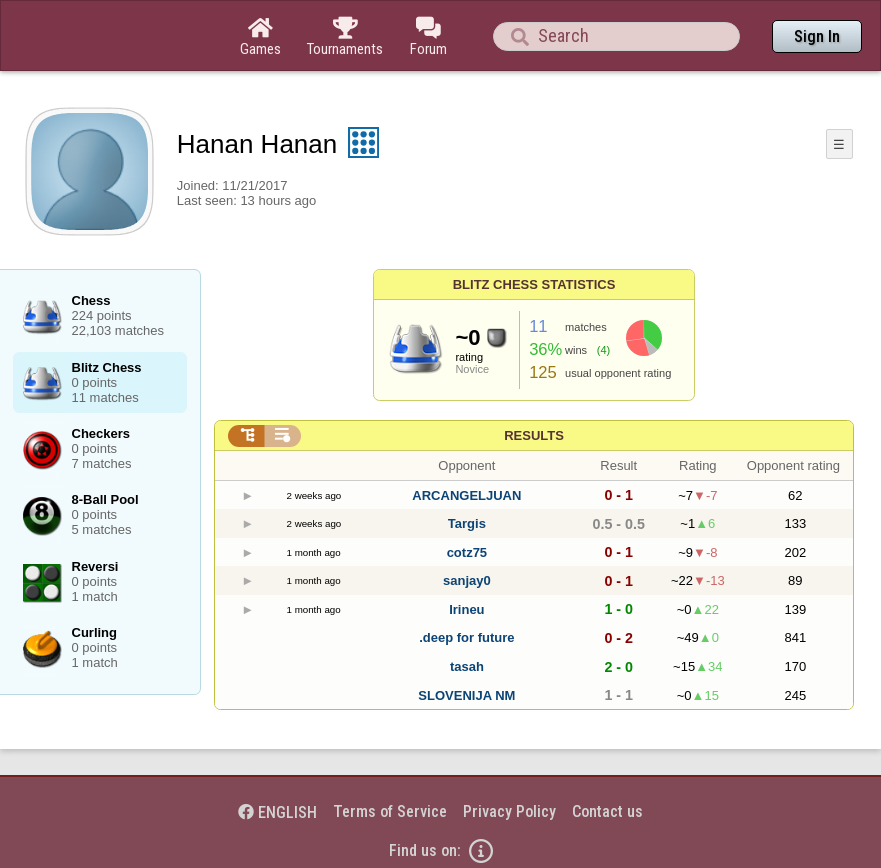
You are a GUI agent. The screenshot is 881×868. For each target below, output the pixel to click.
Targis (467, 523)
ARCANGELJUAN (466, 495)
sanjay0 (467, 580)
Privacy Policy (509, 811)
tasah (467, 666)
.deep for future (466, 637)
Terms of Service (390, 811)
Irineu (466, 609)
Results (534, 435)
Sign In (817, 36)
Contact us (607, 811)
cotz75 (467, 552)
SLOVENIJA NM (466, 695)
